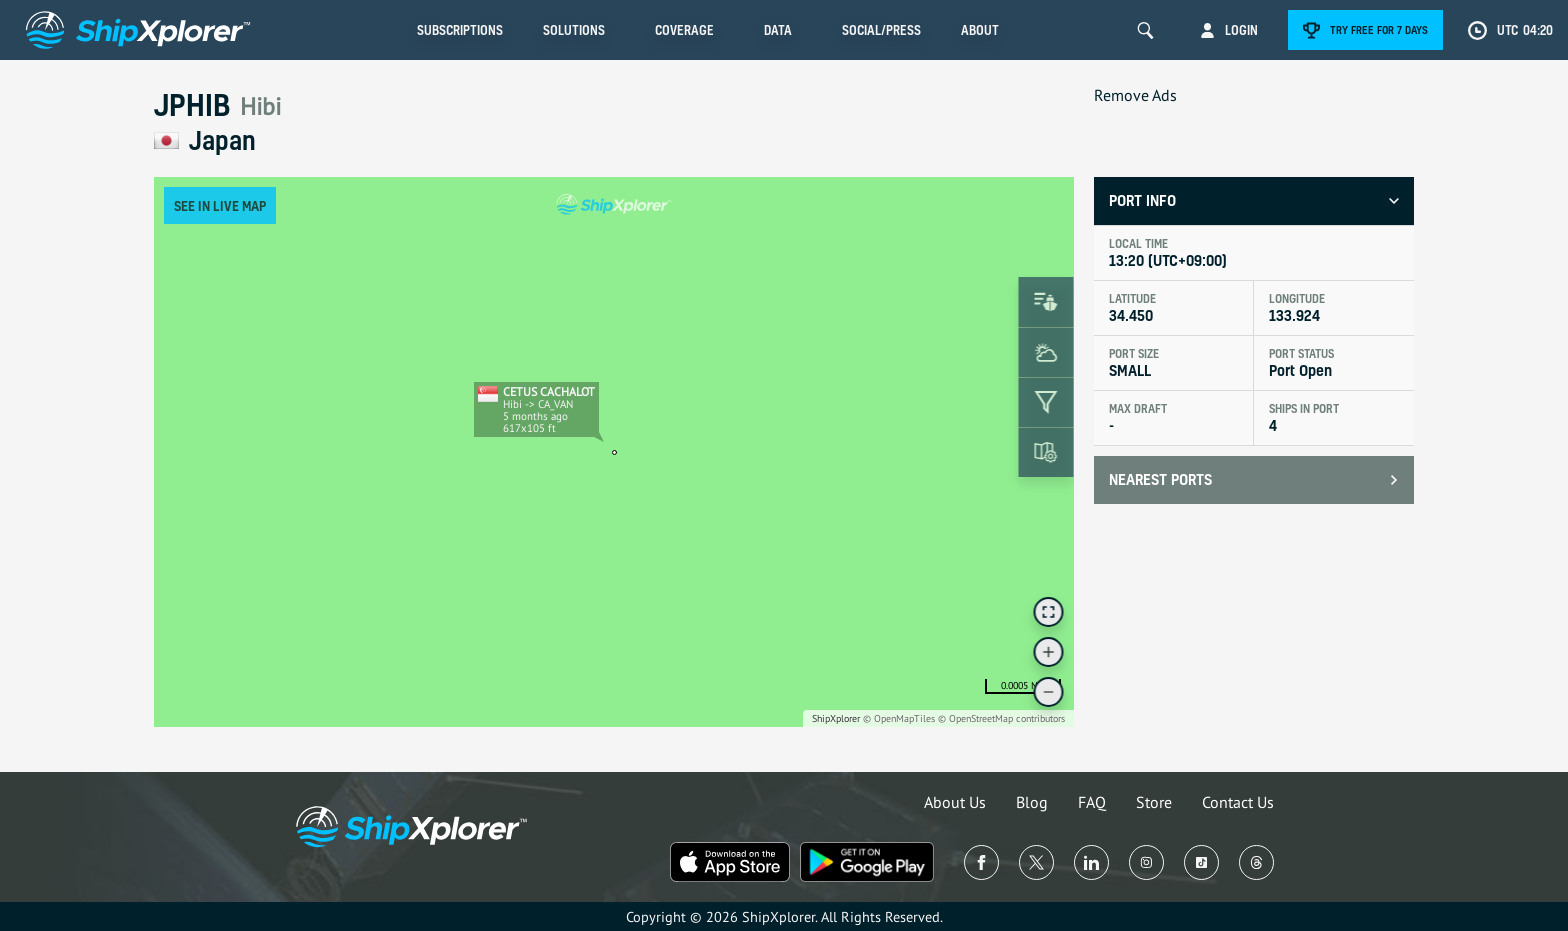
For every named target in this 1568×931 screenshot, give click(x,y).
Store (1154, 802)
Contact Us (1238, 802)
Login (1241, 30)
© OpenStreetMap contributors (1001, 718)
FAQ (1092, 802)
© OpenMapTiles (899, 718)
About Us (955, 802)
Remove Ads (1135, 95)
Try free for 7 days (1379, 30)
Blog (1032, 802)
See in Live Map (220, 205)
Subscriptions (460, 30)
